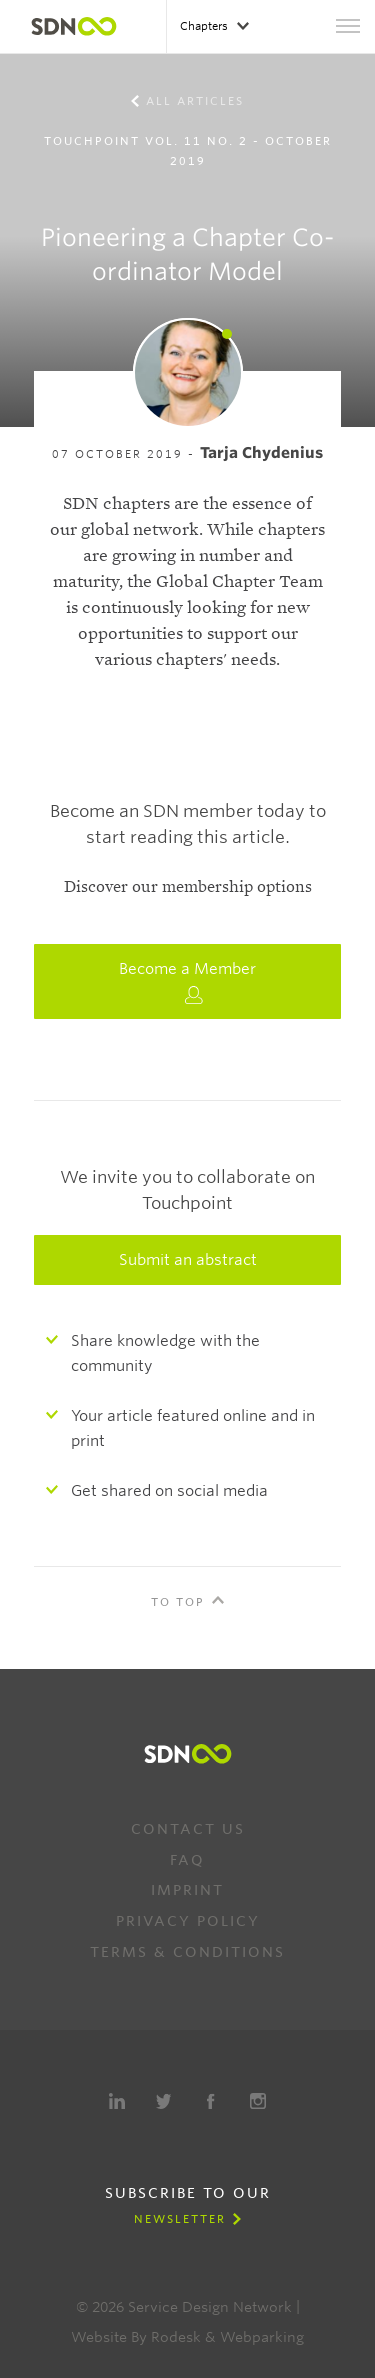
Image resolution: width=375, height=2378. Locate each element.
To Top (178, 1602)
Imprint (187, 1890)
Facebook (211, 2101)
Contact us (188, 1829)
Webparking (262, 2337)
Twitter (164, 2101)
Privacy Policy (188, 1921)
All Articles (195, 101)
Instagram (258, 2101)
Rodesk (176, 2337)
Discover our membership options (188, 887)
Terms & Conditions (187, 1952)
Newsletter (180, 2219)
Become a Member (187, 982)
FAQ (187, 1860)
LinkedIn (117, 2101)
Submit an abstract (188, 1260)
